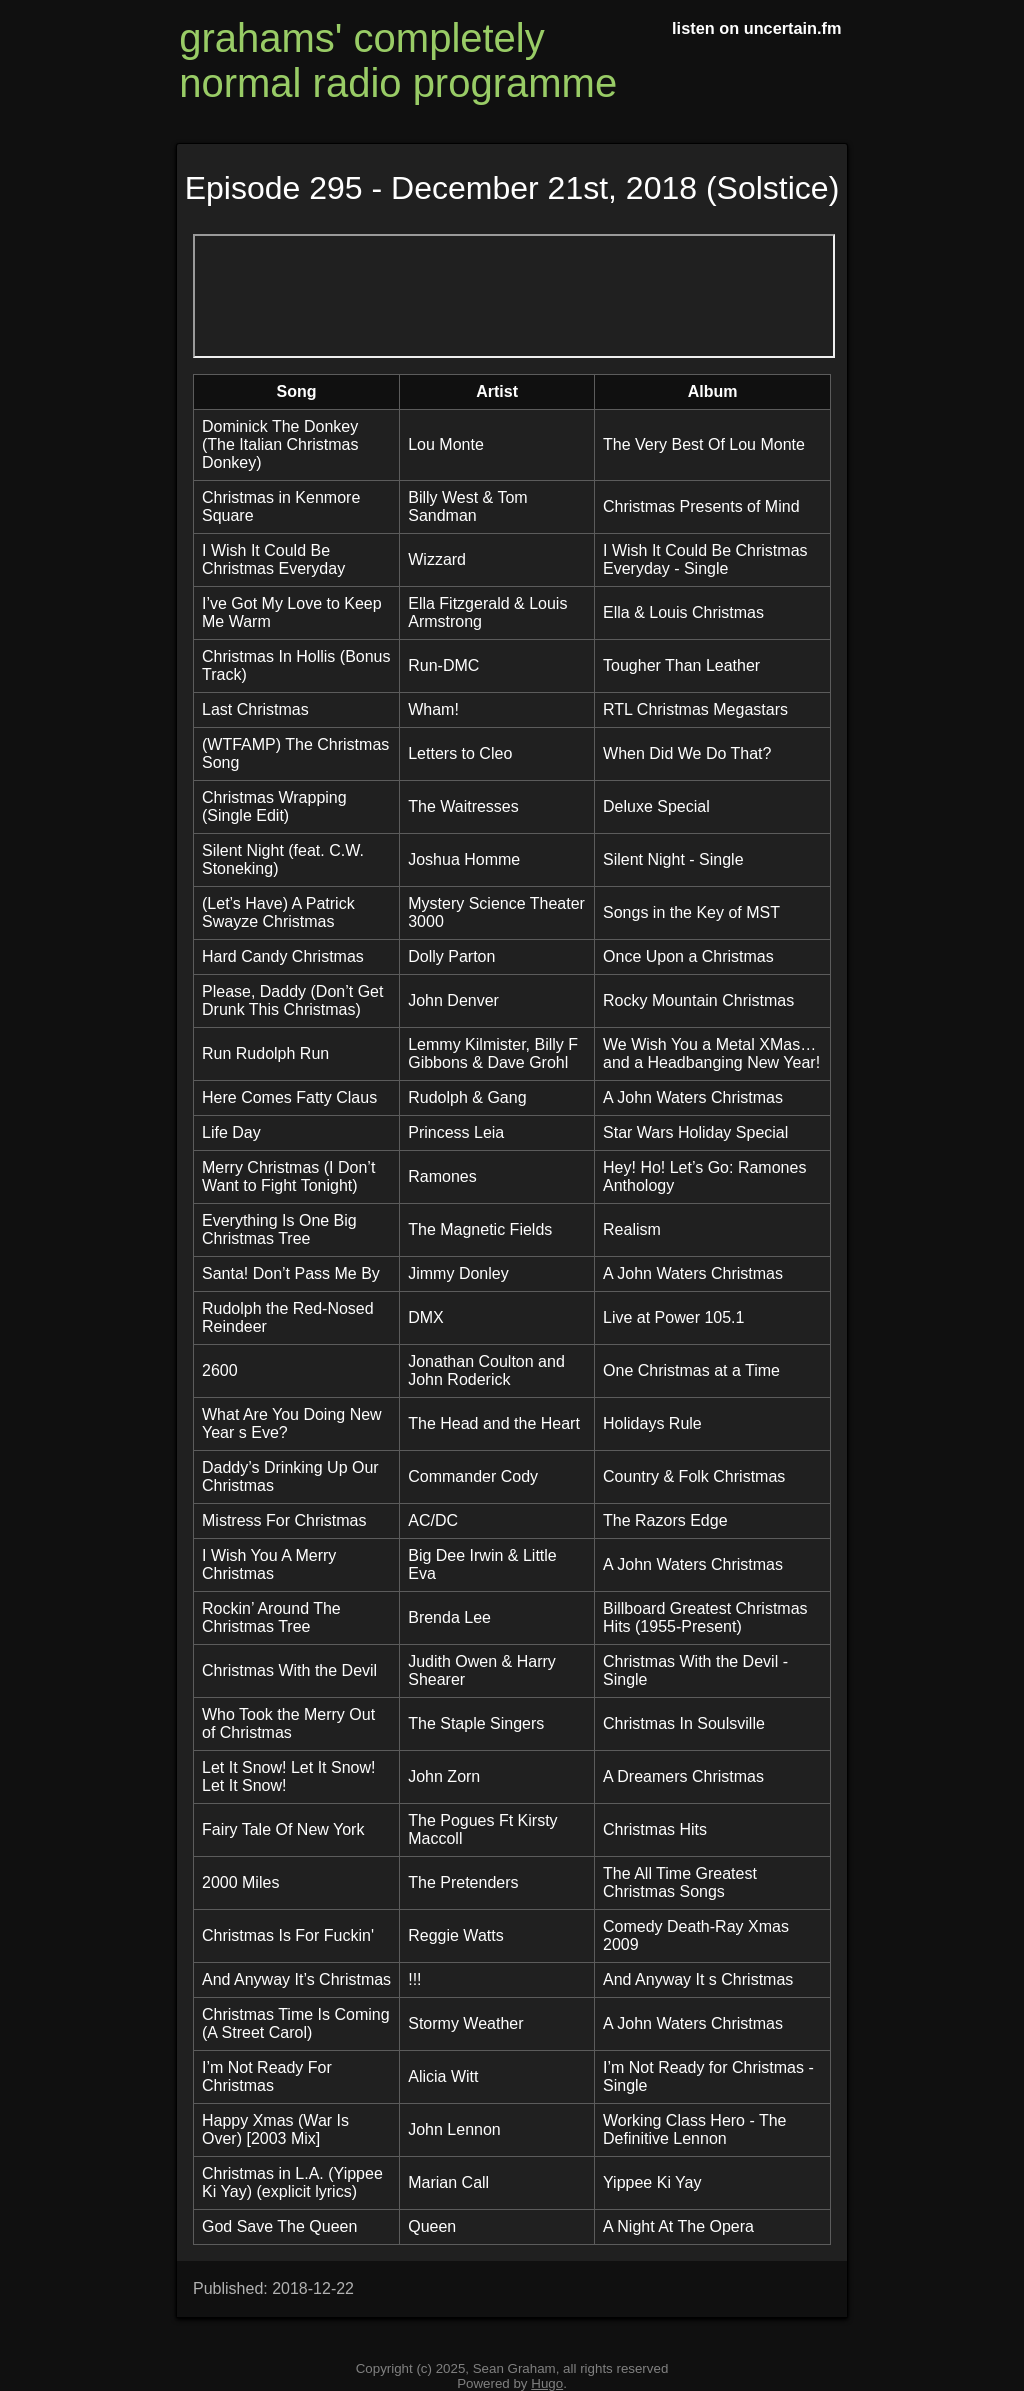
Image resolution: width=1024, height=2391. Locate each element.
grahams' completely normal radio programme (398, 60)
